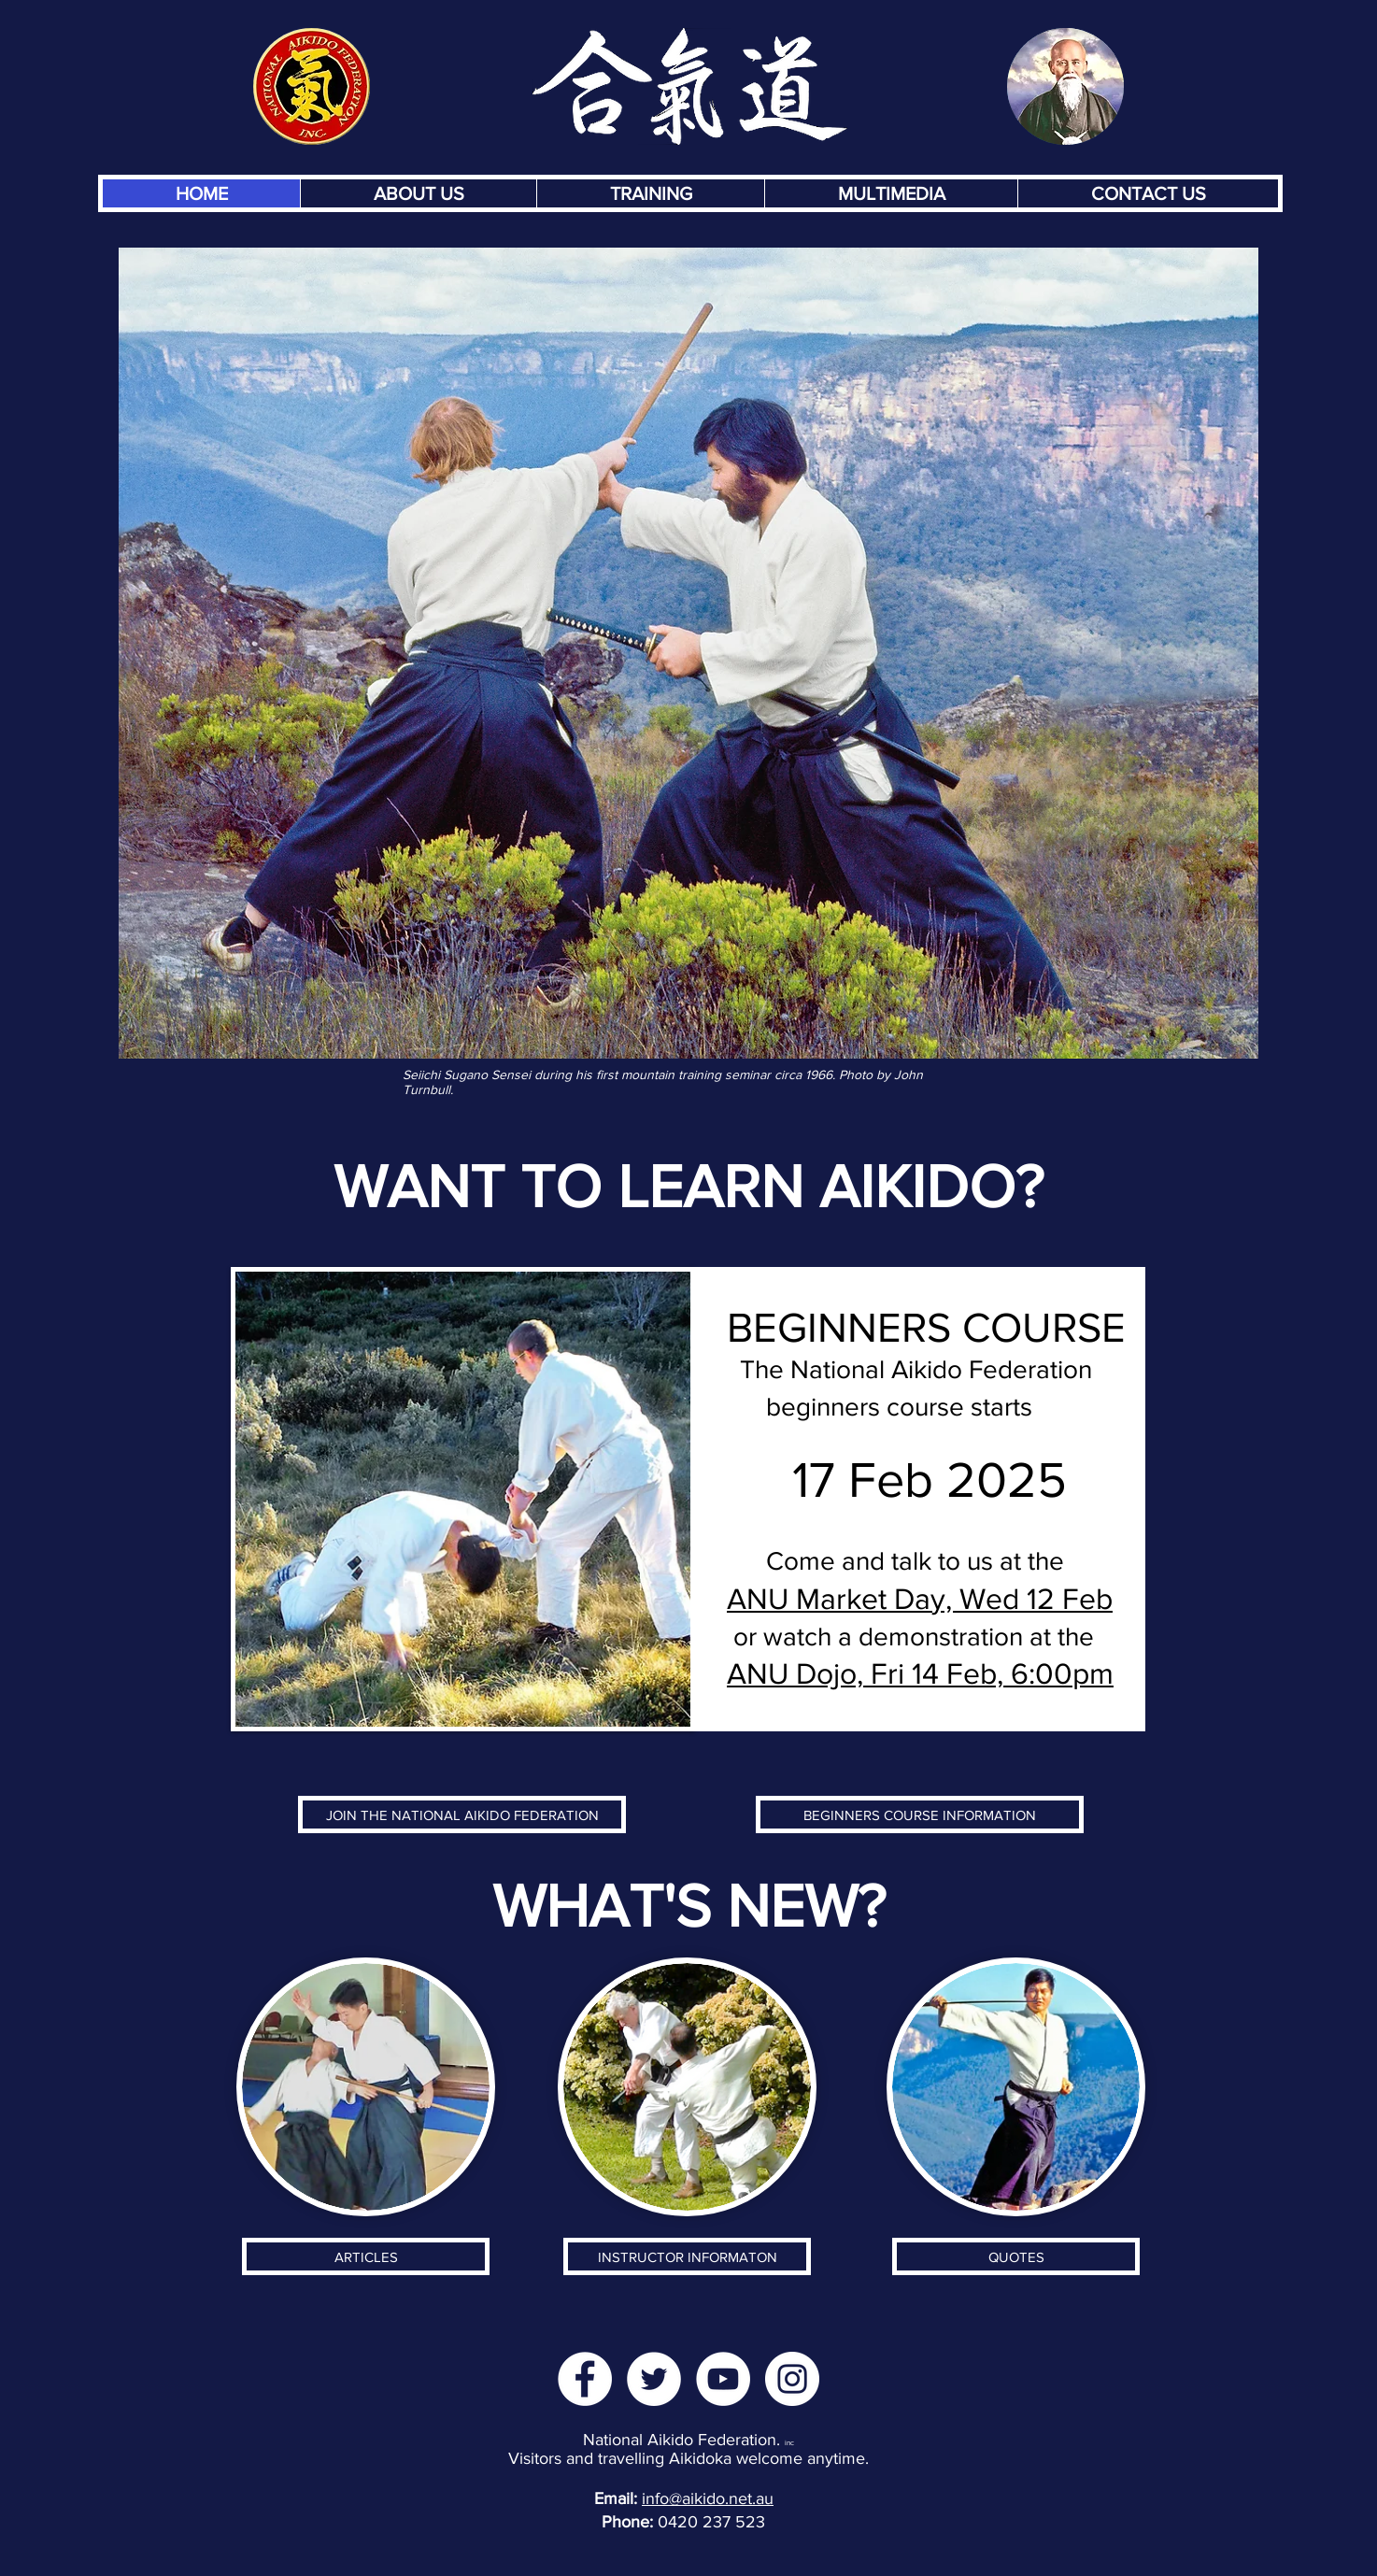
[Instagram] (792, 2379)
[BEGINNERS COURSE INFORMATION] (920, 1814)
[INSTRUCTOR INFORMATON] (687, 2256)
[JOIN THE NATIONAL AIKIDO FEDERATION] (462, 1814)
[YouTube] (723, 2379)
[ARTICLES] (366, 2256)
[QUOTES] (1016, 2256)
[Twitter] (654, 2379)
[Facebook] (585, 2379)
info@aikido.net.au (708, 2498)
